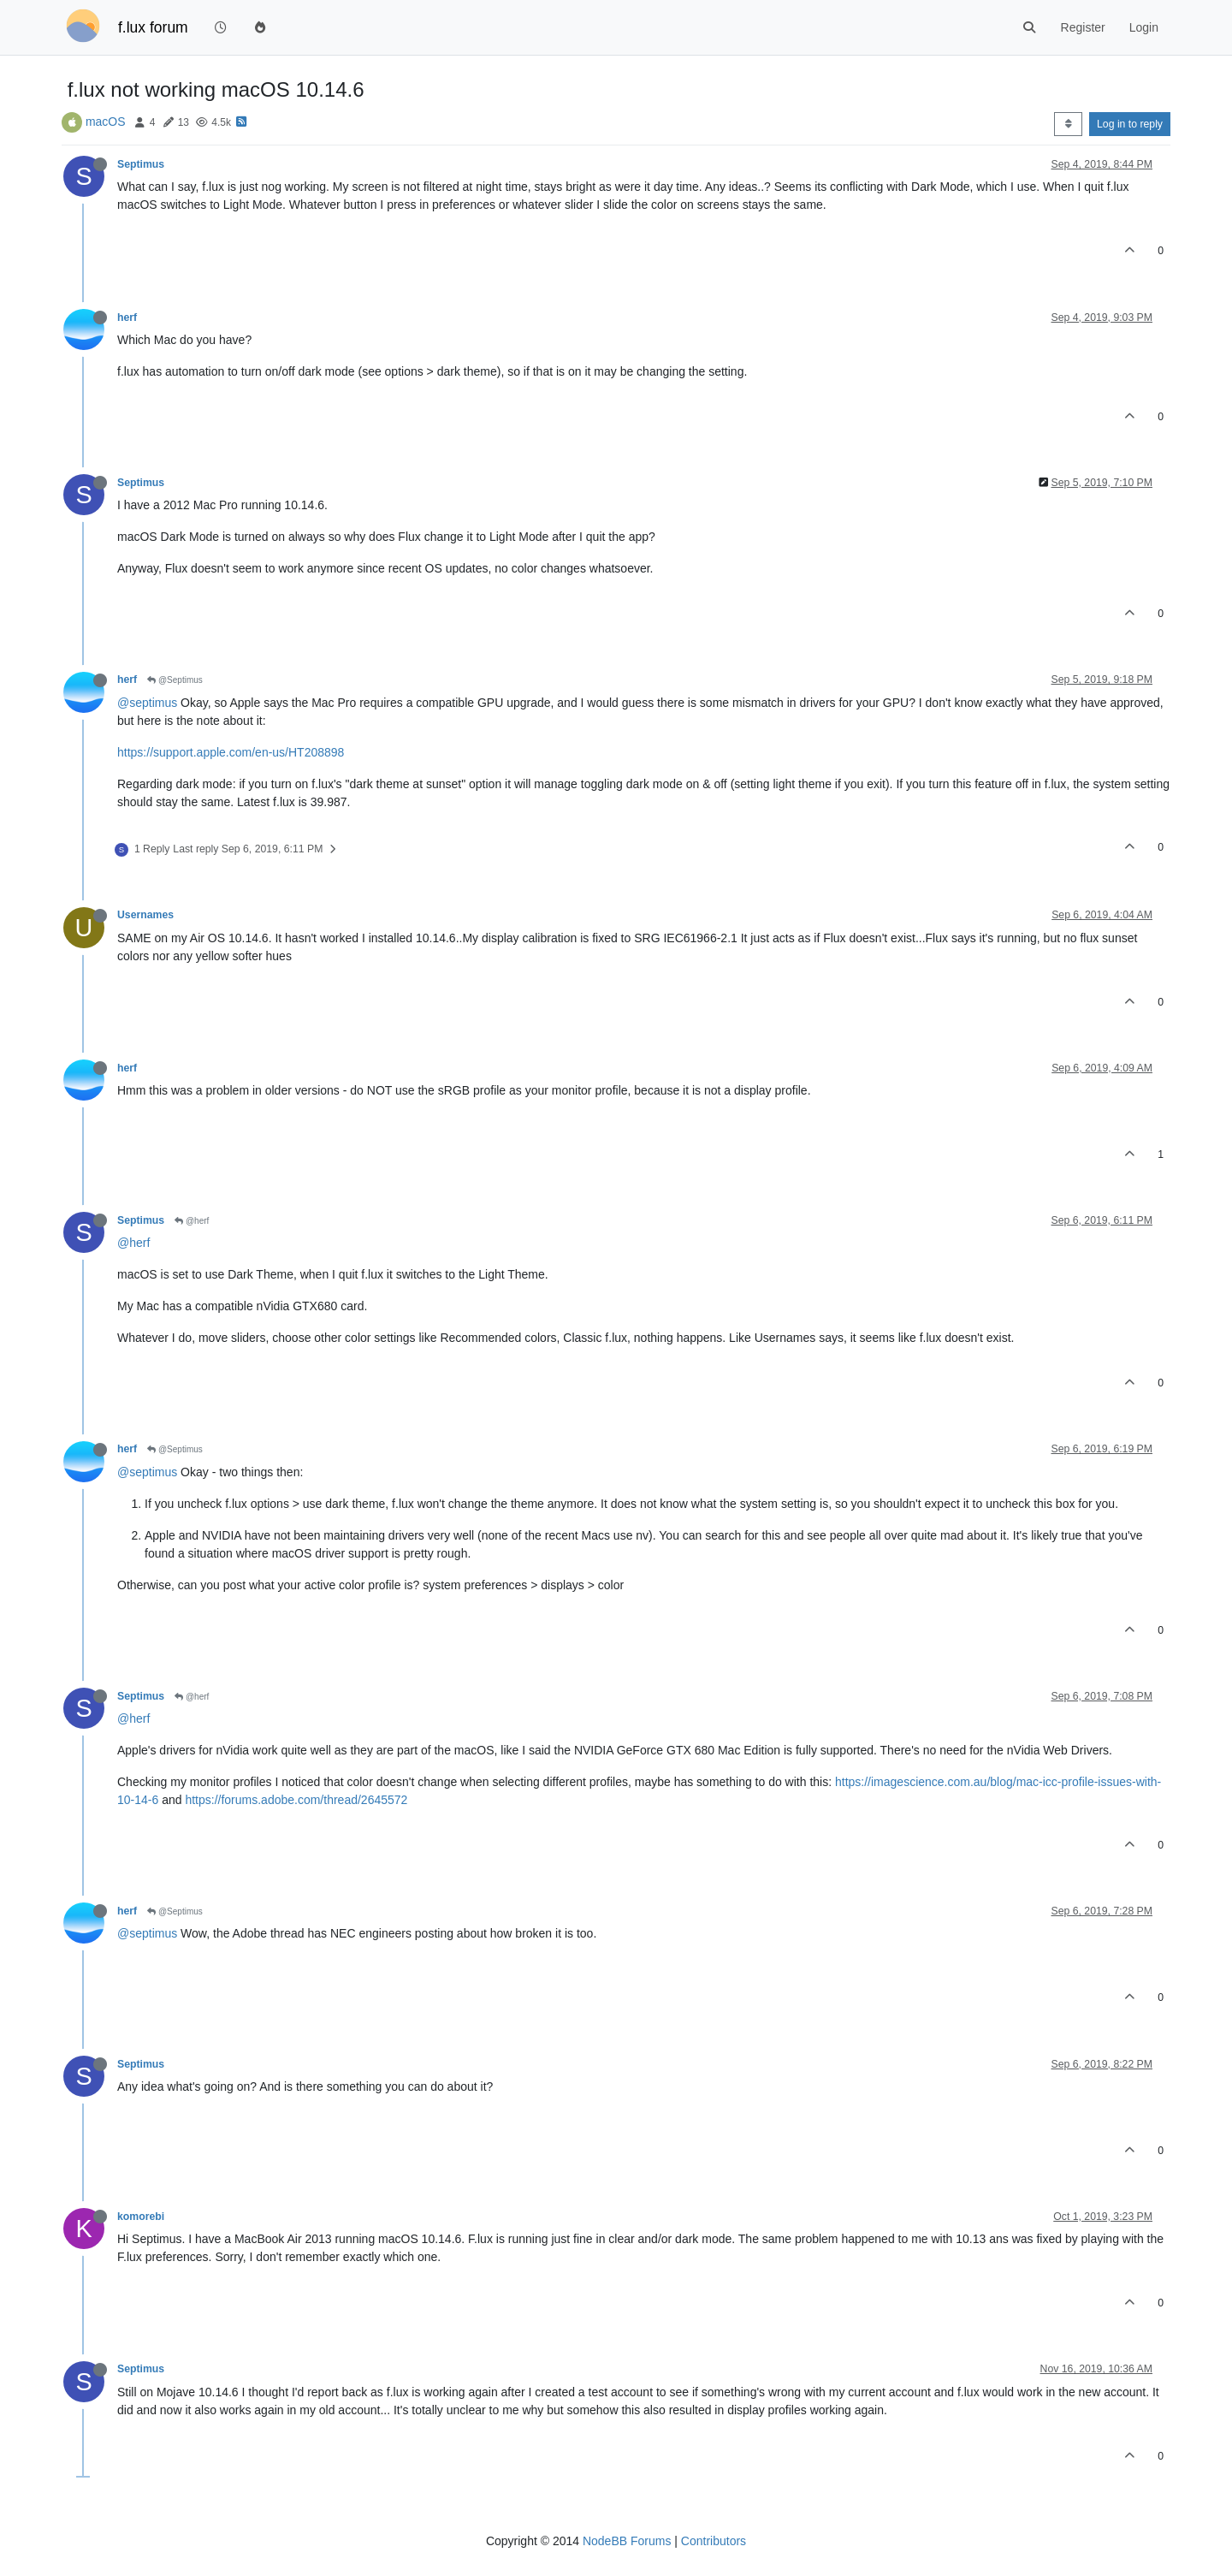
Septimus (140, 164)
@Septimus (175, 680)
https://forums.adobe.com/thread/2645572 (296, 1800)
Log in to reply (1130, 124)
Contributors (713, 2541)
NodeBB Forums (627, 2541)
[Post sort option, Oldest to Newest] (1068, 124)
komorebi (140, 2217)
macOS (106, 121)
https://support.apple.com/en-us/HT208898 (230, 752)
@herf (192, 1221)
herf (127, 317)
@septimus (147, 702)
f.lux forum (153, 27)
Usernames (145, 915)
